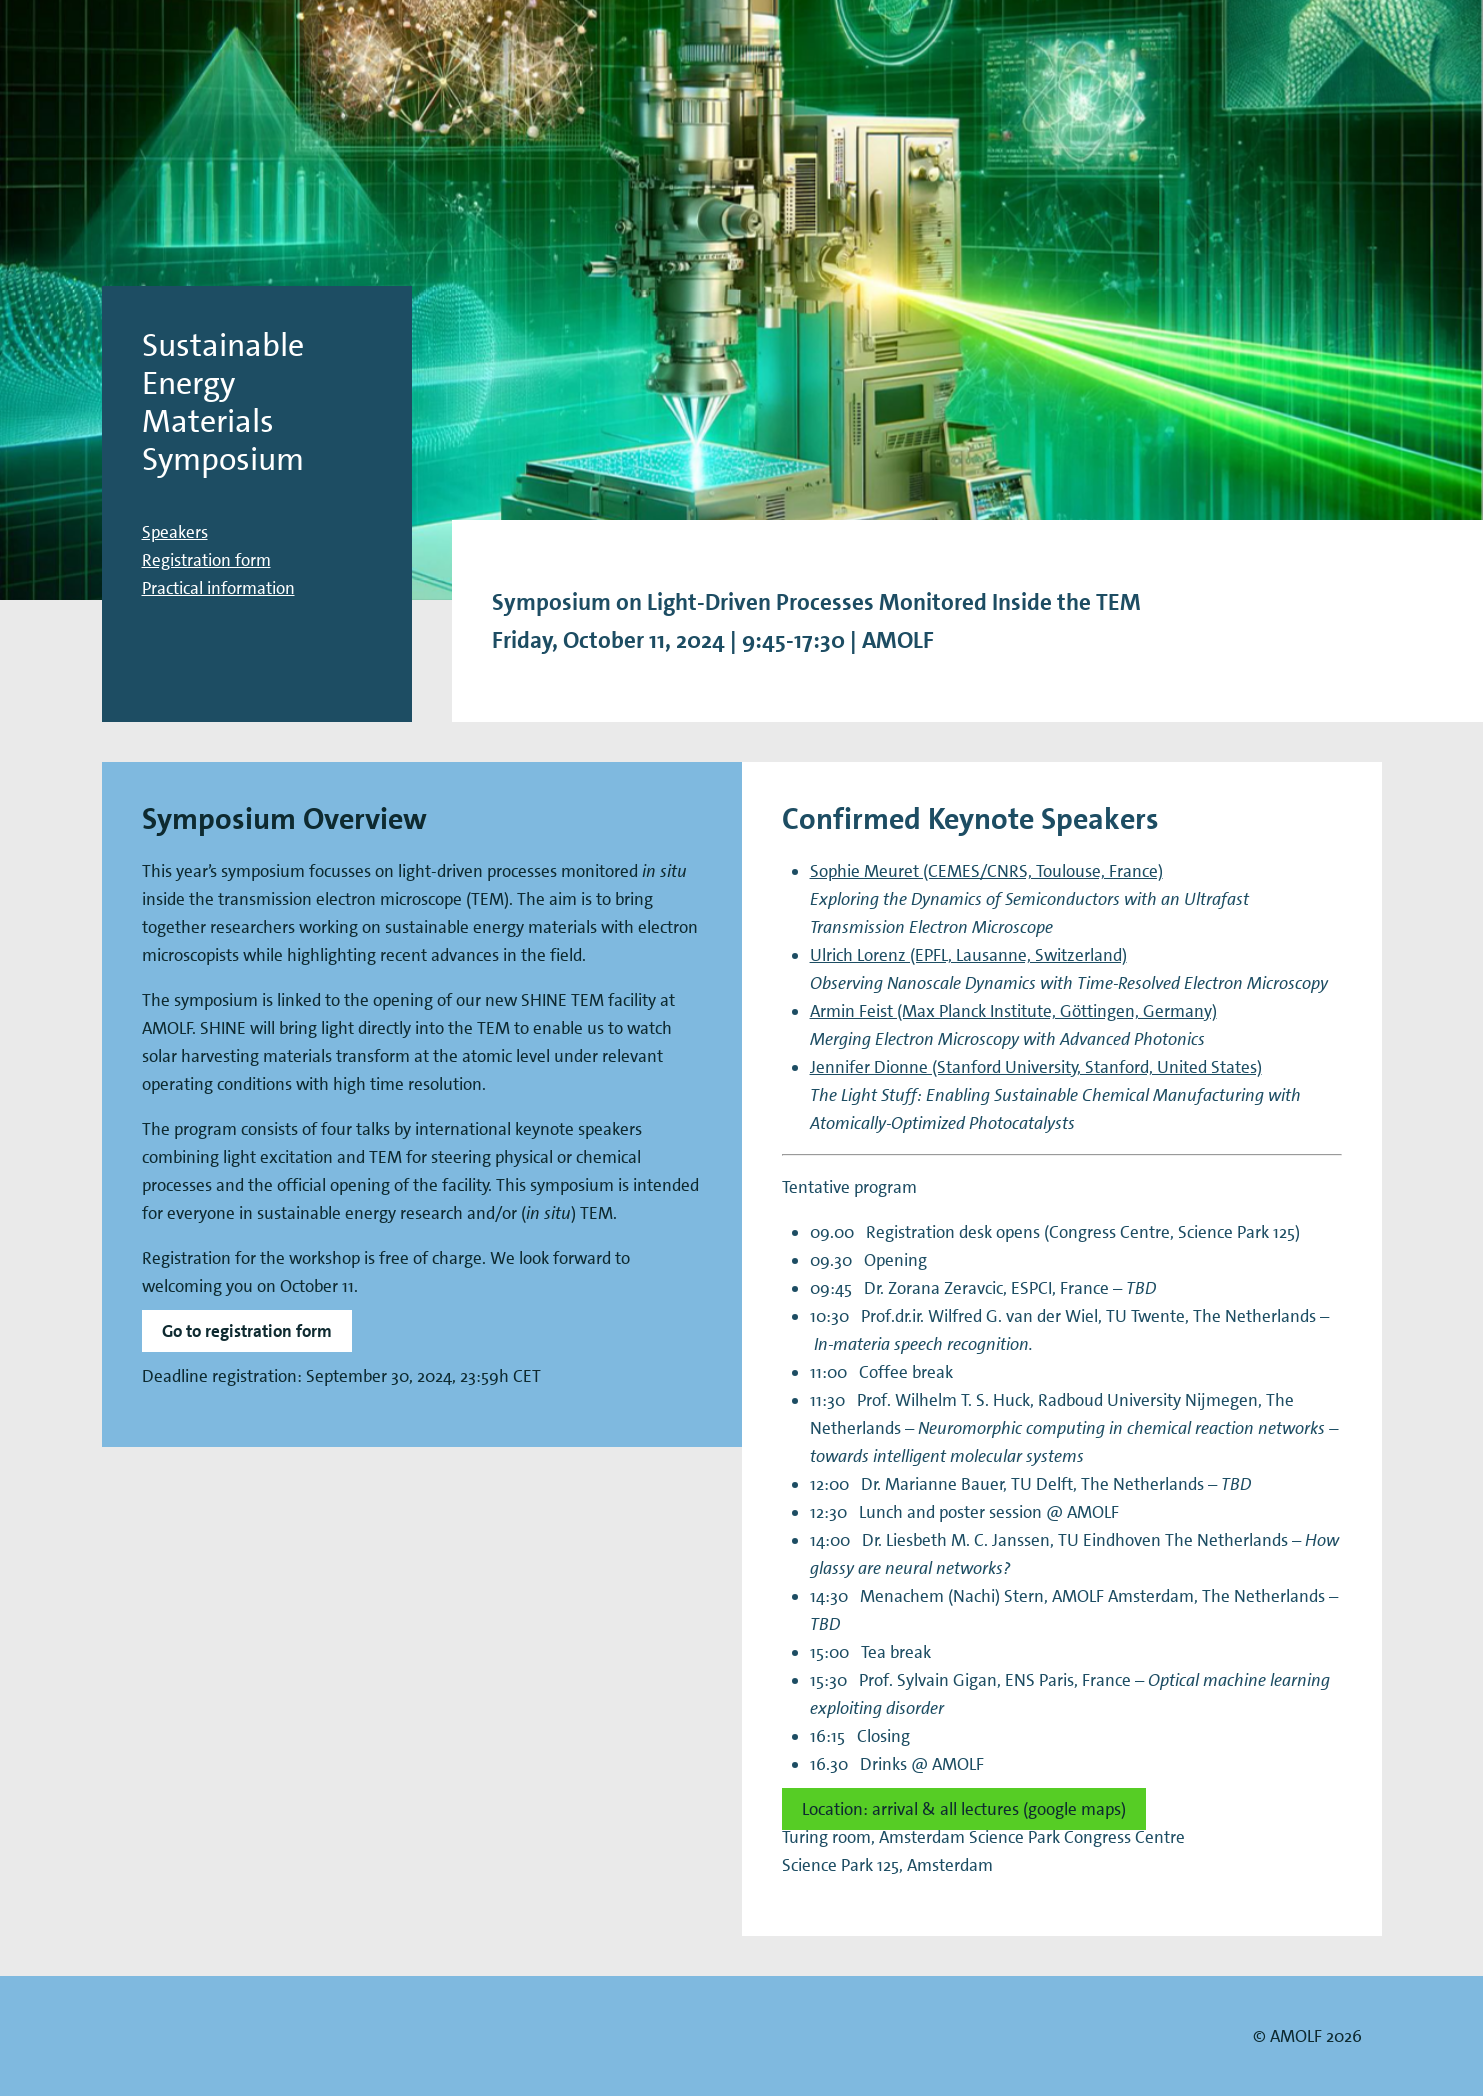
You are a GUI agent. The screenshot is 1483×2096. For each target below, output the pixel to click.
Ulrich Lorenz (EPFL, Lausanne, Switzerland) (968, 955)
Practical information (218, 588)
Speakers (175, 532)
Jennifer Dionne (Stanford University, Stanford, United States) (1036, 1067)
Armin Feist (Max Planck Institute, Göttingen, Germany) (1013, 1011)
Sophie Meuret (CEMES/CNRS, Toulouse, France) (986, 871)
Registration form (206, 560)
